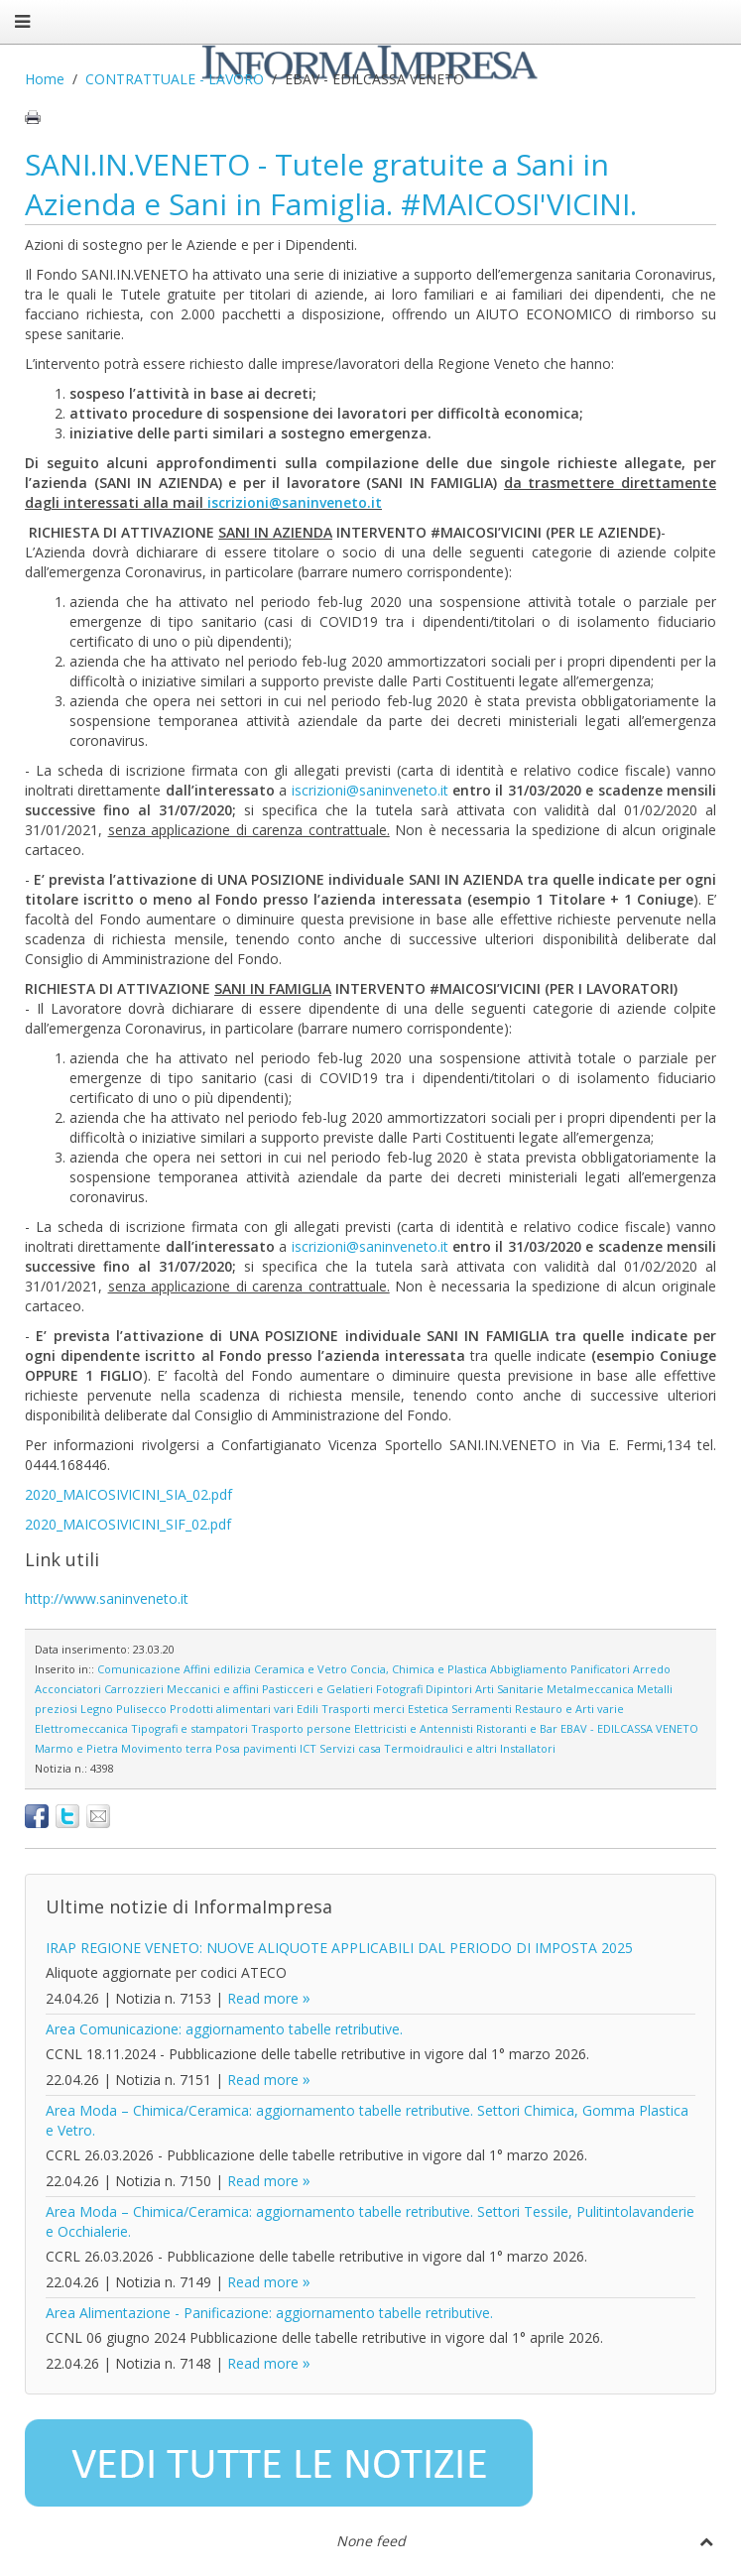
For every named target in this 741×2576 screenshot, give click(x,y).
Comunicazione (139, 1668)
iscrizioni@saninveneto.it (294, 502)
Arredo (652, 1668)
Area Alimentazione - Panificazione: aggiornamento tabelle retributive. (269, 2312)
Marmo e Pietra (76, 1748)
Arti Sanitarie (509, 1688)
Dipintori (449, 1688)
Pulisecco (141, 1708)
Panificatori (600, 1668)
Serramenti (481, 1708)
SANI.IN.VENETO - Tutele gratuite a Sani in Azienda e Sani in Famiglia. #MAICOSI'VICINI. (331, 184)
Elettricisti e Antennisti (413, 1728)
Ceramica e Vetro (300, 1668)
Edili (307, 1708)
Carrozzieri (134, 1688)
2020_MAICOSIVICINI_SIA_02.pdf (128, 1494)
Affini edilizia (217, 1668)
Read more (263, 1998)
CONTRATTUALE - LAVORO (174, 78)
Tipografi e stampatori (189, 1728)
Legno (96, 1708)
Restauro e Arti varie (569, 1708)
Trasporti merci (363, 1708)
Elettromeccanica (81, 1728)
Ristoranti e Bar (516, 1728)
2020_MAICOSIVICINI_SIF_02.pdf (128, 1524)
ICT (308, 1748)
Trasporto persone (301, 1728)
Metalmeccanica (590, 1688)
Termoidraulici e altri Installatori (470, 1748)
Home (44, 78)
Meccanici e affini (213, 1688)
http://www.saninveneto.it (106, 1598)
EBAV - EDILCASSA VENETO (629, 1728)
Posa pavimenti (256, 1748)
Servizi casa (350, 1748)
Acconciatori (68, 1688)
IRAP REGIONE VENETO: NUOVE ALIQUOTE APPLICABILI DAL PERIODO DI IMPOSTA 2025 (339, 1947)
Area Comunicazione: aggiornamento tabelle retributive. (224, 2029)
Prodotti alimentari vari (232, 1708)
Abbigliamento (528, 1668)
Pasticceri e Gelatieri (317, 1688)
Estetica (428, 1708)
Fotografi (399, 1688)
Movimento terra (166, 1748)
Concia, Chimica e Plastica (418, 1668)
